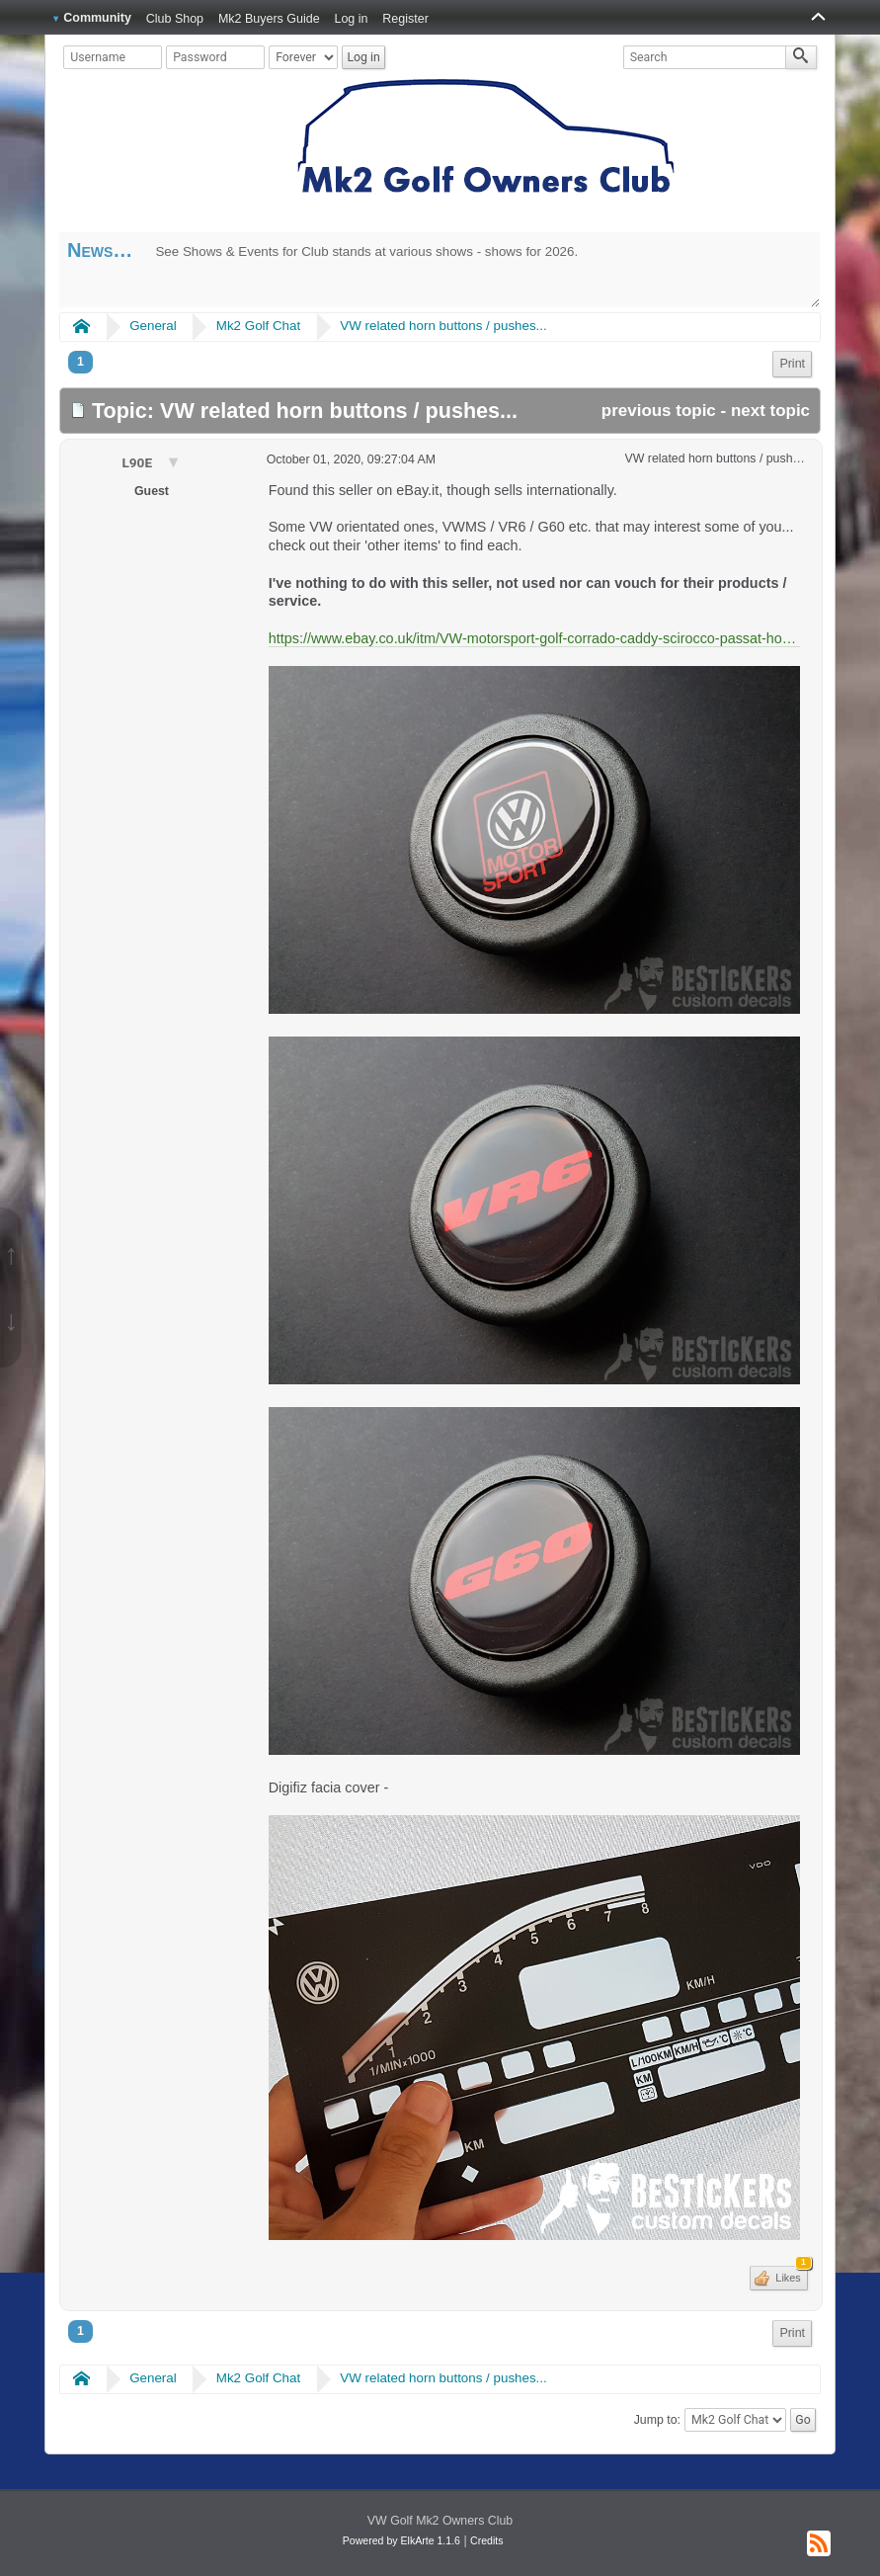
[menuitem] (792, 364)
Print (792, 364)
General (153, 325)
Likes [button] (789, 2275)
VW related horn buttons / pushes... (443, 325)
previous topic (658, 410)
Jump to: (657, 2420)
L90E (138, 462)
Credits (486, 2540)
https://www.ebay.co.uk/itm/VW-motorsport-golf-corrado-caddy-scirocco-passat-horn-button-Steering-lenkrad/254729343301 (534, 638)
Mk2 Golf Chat (258, 325)
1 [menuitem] (80, 362)
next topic (770, 410)
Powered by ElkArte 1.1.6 (401, 2540)
